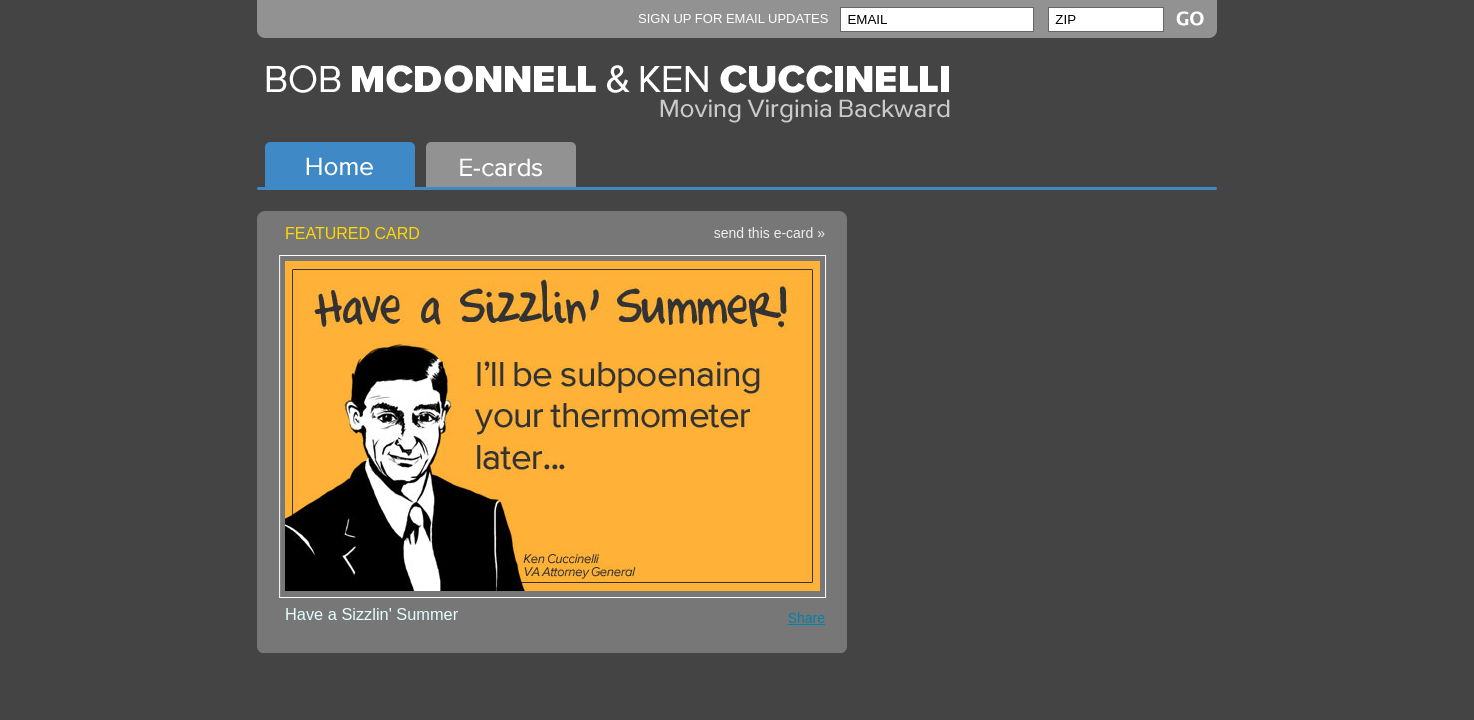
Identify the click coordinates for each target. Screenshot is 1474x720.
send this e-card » (769, 233)
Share (806, 618)
